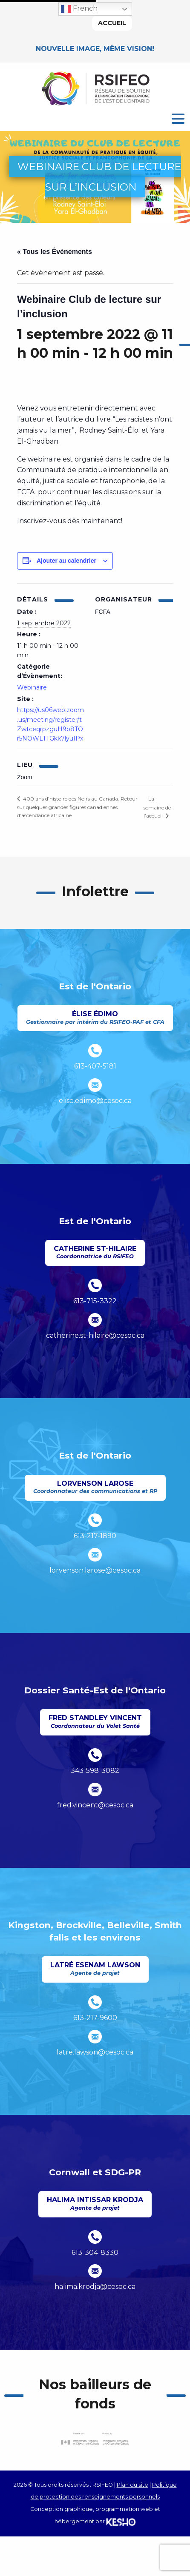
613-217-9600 (95, 2018)
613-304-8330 (95, 2252)
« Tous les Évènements (54, 251)
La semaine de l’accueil (157, 807)
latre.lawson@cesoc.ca (95, 2052)
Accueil (112, 23)
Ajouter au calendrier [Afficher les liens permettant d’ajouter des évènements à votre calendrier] (66, 560)
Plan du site (132, 2485)
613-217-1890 (95, 1536)
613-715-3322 (95, 1301)
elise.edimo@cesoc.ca (95, 1101)
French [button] (79, 9)
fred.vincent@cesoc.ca (95, 1805)
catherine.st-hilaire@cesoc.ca (95, 1335)
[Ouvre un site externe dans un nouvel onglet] (95, 2439)
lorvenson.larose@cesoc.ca (95, 1570)
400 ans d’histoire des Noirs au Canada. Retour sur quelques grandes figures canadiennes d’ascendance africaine (77, 806)
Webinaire (32, 687)
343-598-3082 (95, 1771)
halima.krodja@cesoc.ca (95, 2286)
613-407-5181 (95, 1066)
